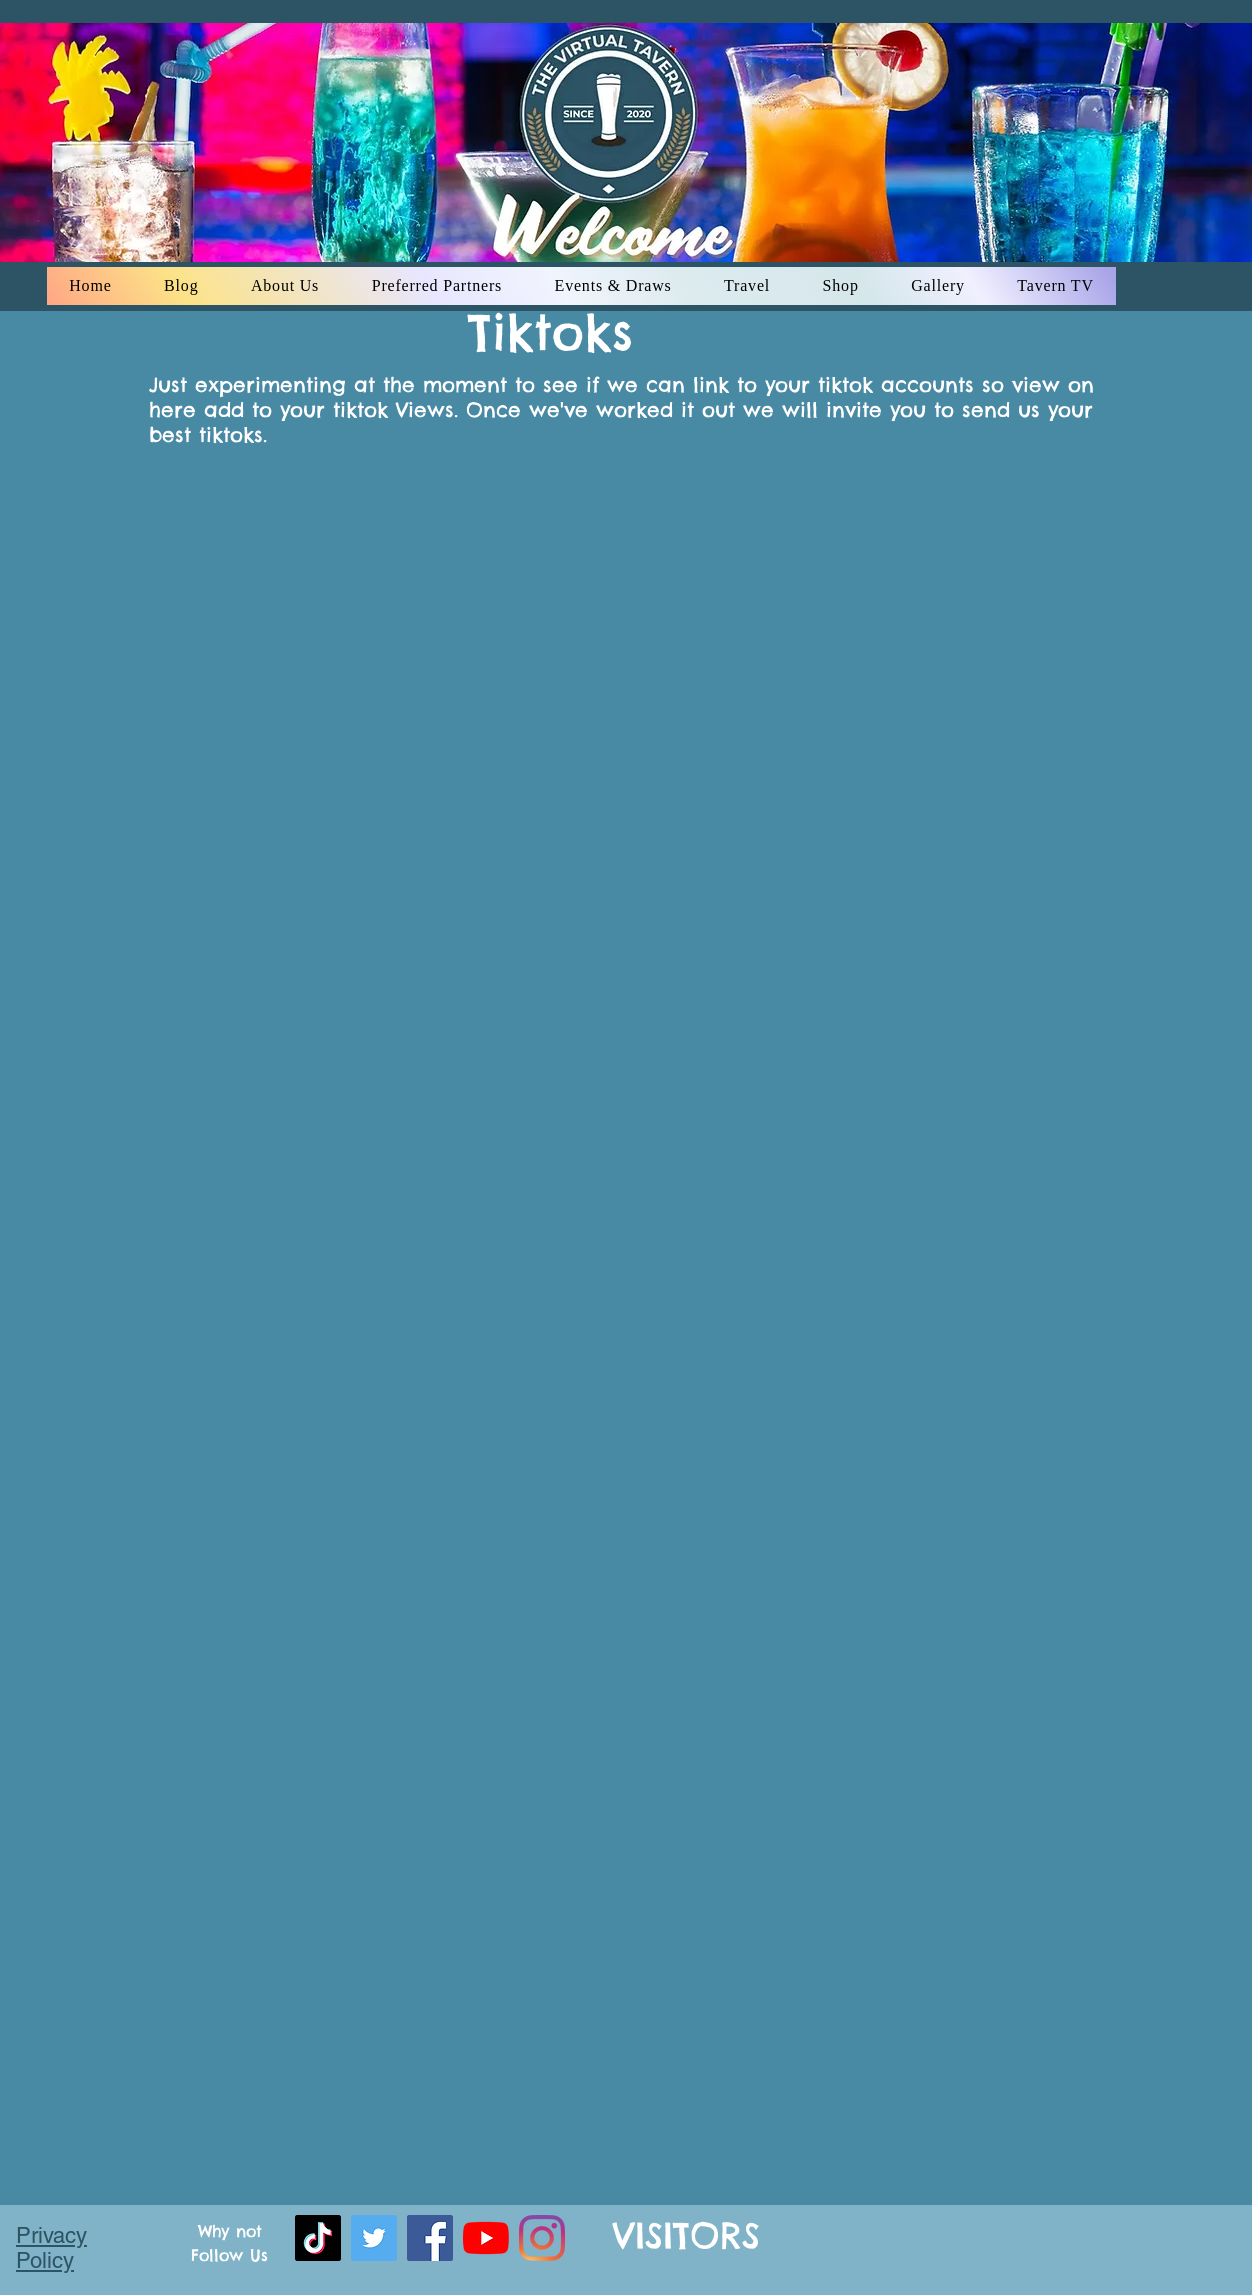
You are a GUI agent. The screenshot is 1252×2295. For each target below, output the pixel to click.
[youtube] (486, 2238)
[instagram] (542, 2238)
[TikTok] (318, 2238)
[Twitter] (374, 2238)
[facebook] (430, 2238)
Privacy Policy (51, 2248)
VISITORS (686, 2235)
